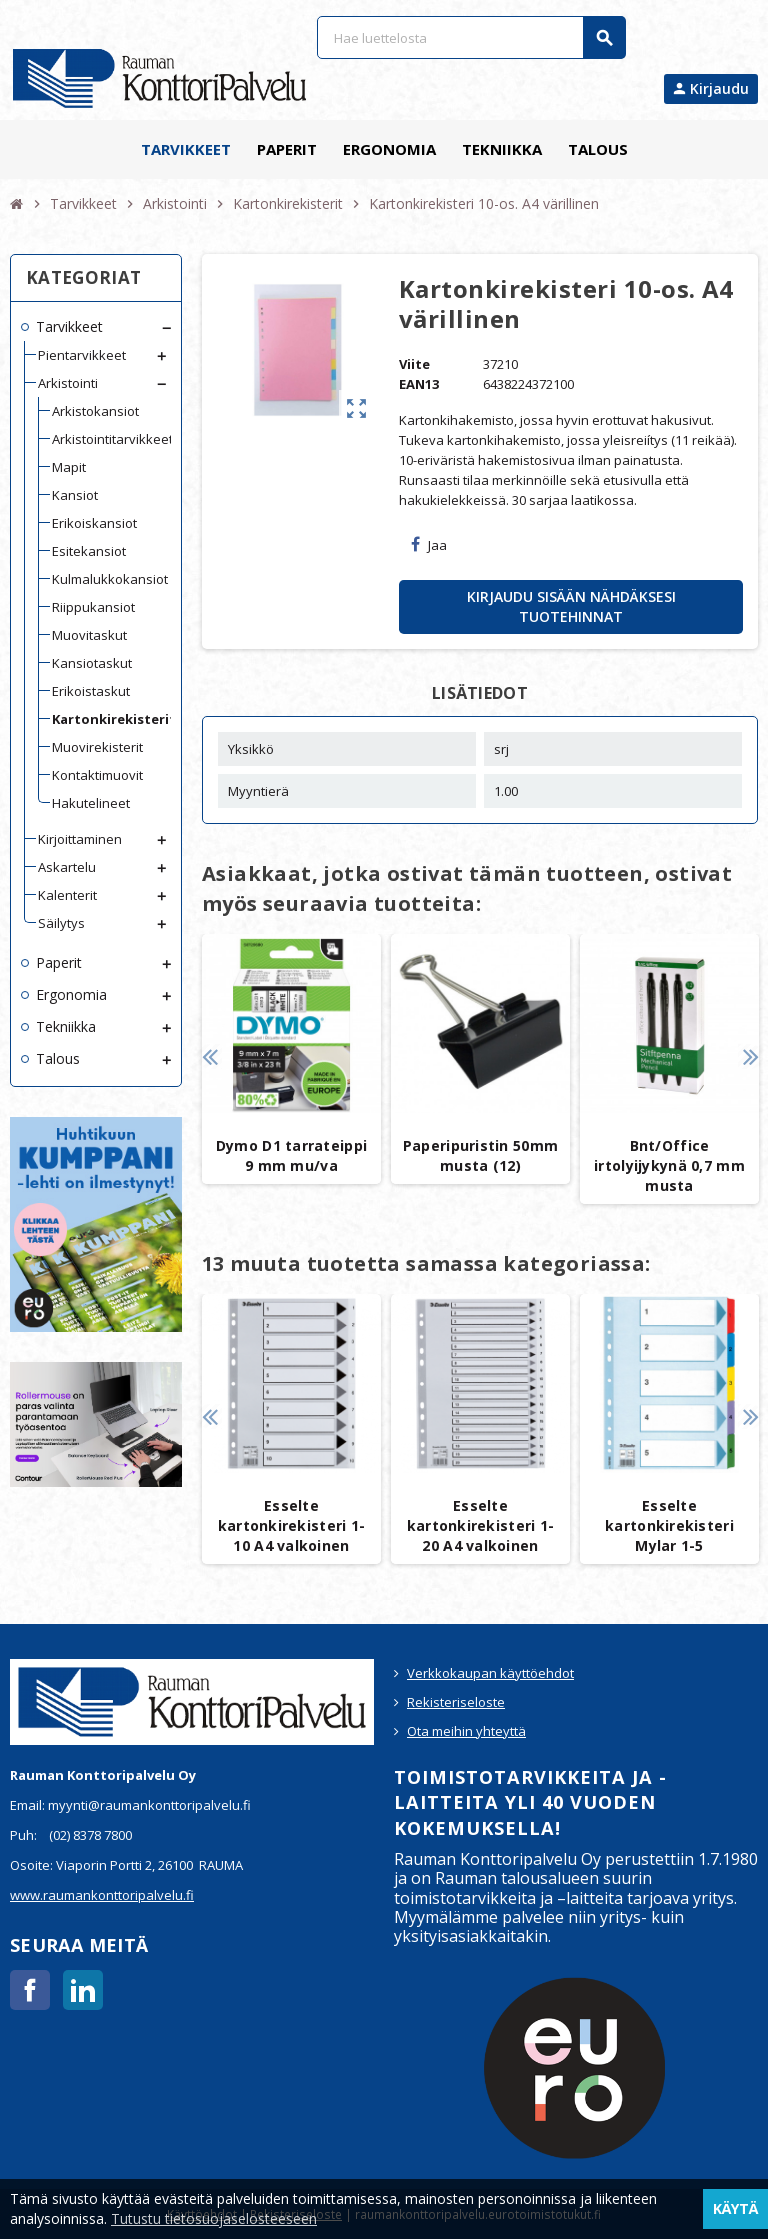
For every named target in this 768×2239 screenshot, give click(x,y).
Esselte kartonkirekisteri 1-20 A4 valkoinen (481, 1525)
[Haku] (471, 37)
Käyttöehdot (202, 2214)
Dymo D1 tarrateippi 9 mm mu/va (291, 1155)
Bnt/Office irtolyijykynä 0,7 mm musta (669, 1165)
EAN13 (419, 384)
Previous (209, 1056)
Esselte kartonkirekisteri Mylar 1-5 (669, 1525)
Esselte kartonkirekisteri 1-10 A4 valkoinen (292, 1525)
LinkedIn (83, 1990)
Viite (414, 364)
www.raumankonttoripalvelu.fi (102, 1895)
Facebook (30, 1990)
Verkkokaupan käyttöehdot (490, 1673)
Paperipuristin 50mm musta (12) (480, 1155)
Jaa (429, 545)
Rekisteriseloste (456, 1702)
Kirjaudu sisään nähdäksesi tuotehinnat (571, 606)
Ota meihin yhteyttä (466, 1731)
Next (750, 1056)
